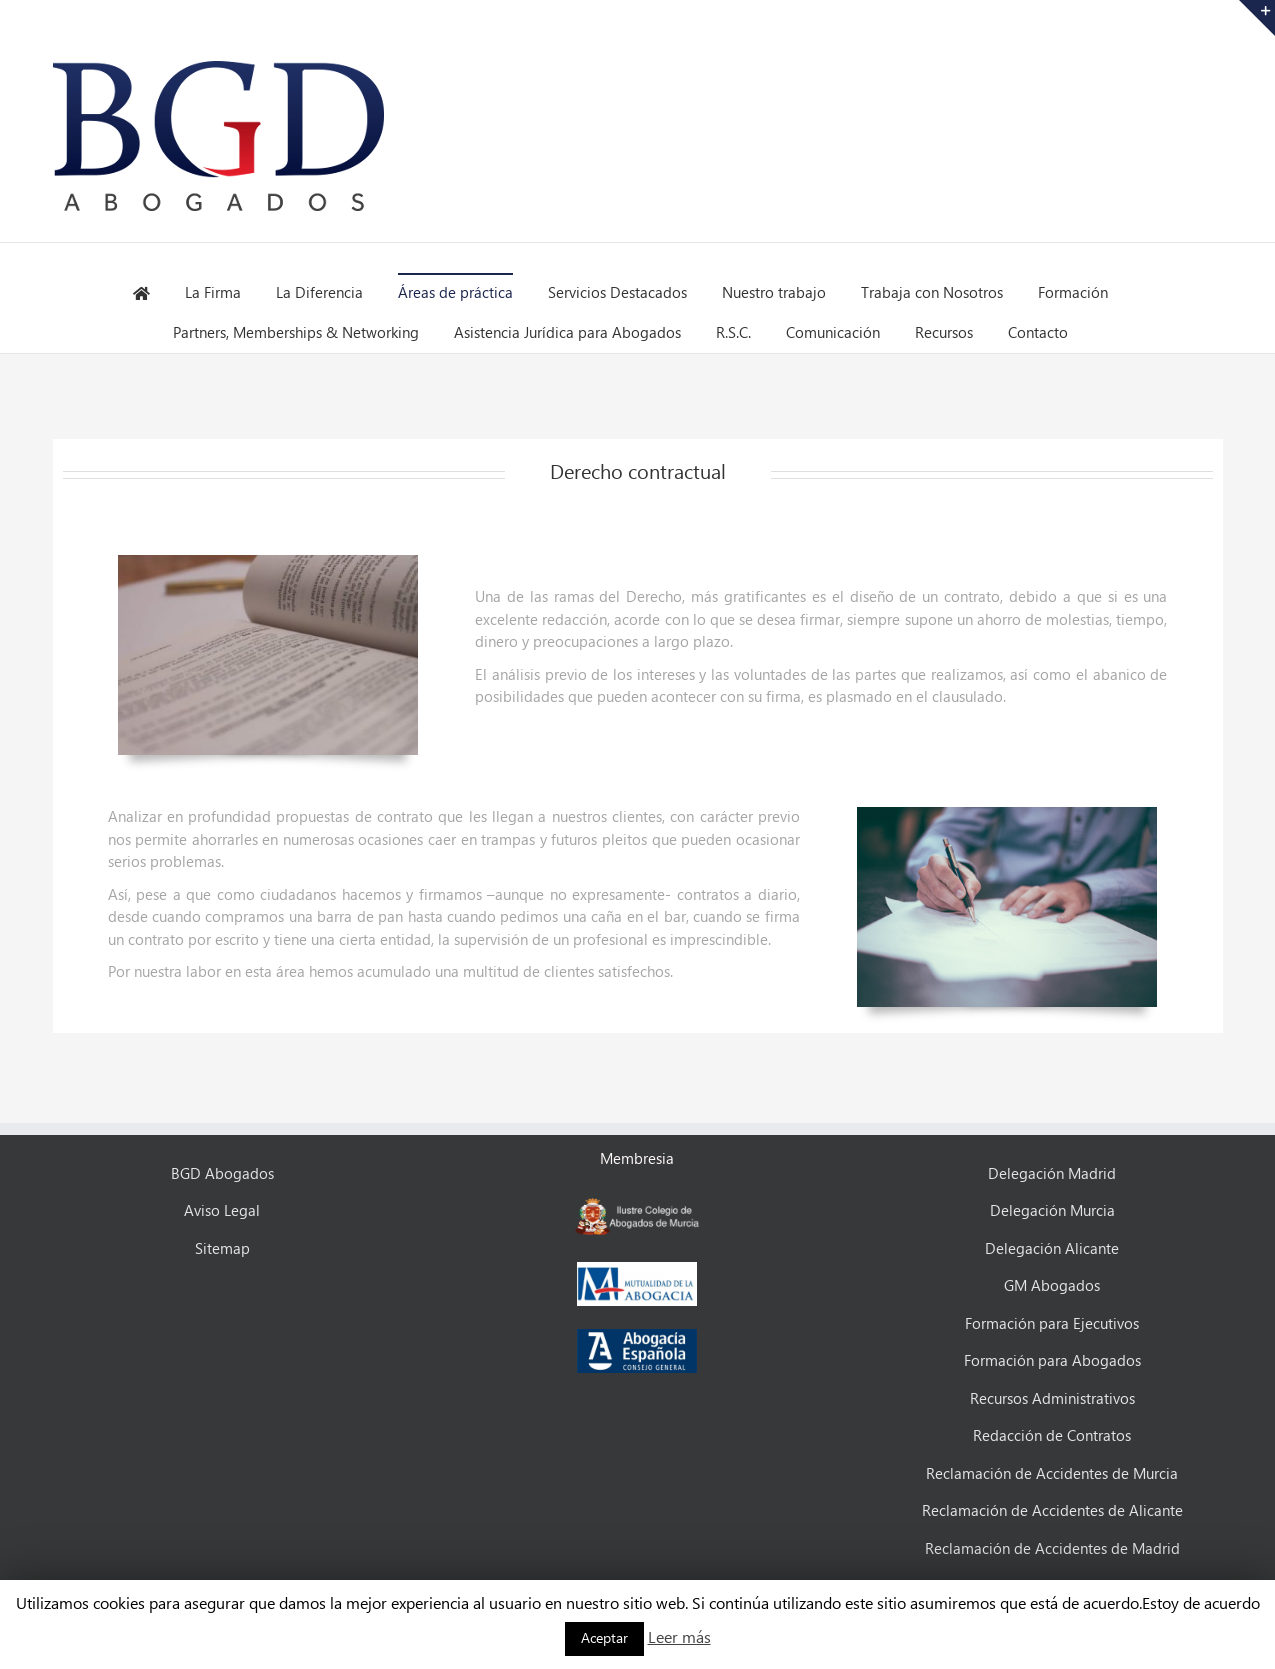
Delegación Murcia (1052, 1212)
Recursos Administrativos (1052, 1400)
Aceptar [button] (604, 1639)
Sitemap (222, 1250)
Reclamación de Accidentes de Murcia (1052, 1475)
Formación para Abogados (1052, 1362)
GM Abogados (1052, 1287)
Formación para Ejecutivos (1052, 1325)
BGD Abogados (222, 1175)
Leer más (679, 1638)
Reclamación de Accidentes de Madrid (1052, 1550)
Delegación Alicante (1052, 1250)
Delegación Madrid (1052, 1175)
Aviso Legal (222, 1212)
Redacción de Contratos (1052, 1437)
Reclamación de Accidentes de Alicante (1052, 1512)
